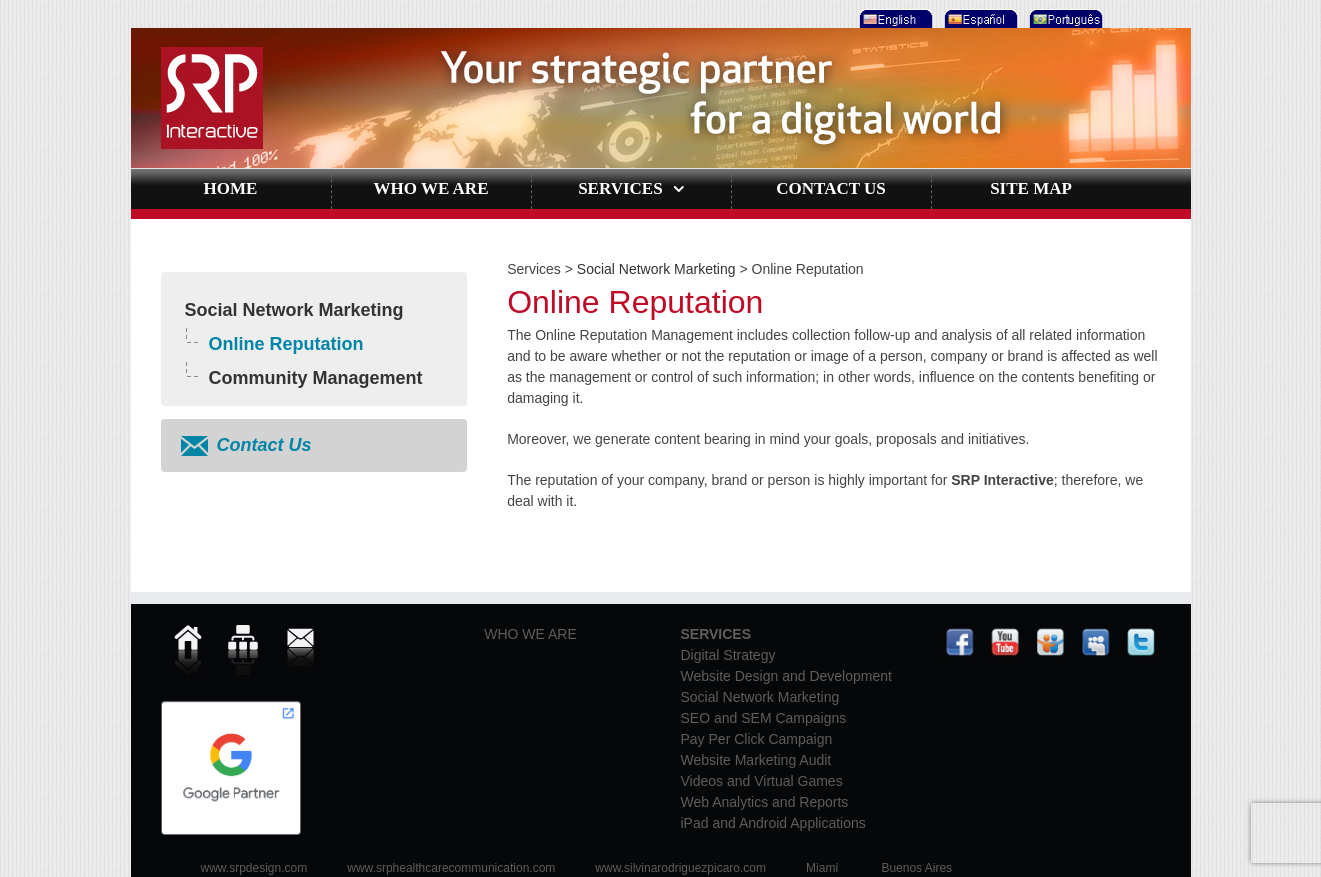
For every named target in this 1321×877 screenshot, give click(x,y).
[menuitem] (893, 14)
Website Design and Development (786, 676)
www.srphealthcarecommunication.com (451, 868)
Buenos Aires (916, 868)
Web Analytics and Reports (765, 802)
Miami (822, 868)
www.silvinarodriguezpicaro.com (680, 868)
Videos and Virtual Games (762, 781)
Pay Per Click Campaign (757, 739)
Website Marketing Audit (756, 760)
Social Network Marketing (294, 310)
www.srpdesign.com (254, 868)
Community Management (316, 378)
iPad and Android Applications (773, 823)
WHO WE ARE (530, 634)
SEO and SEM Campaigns (764, 718)
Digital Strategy (728, 655)
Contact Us (264, 445)
